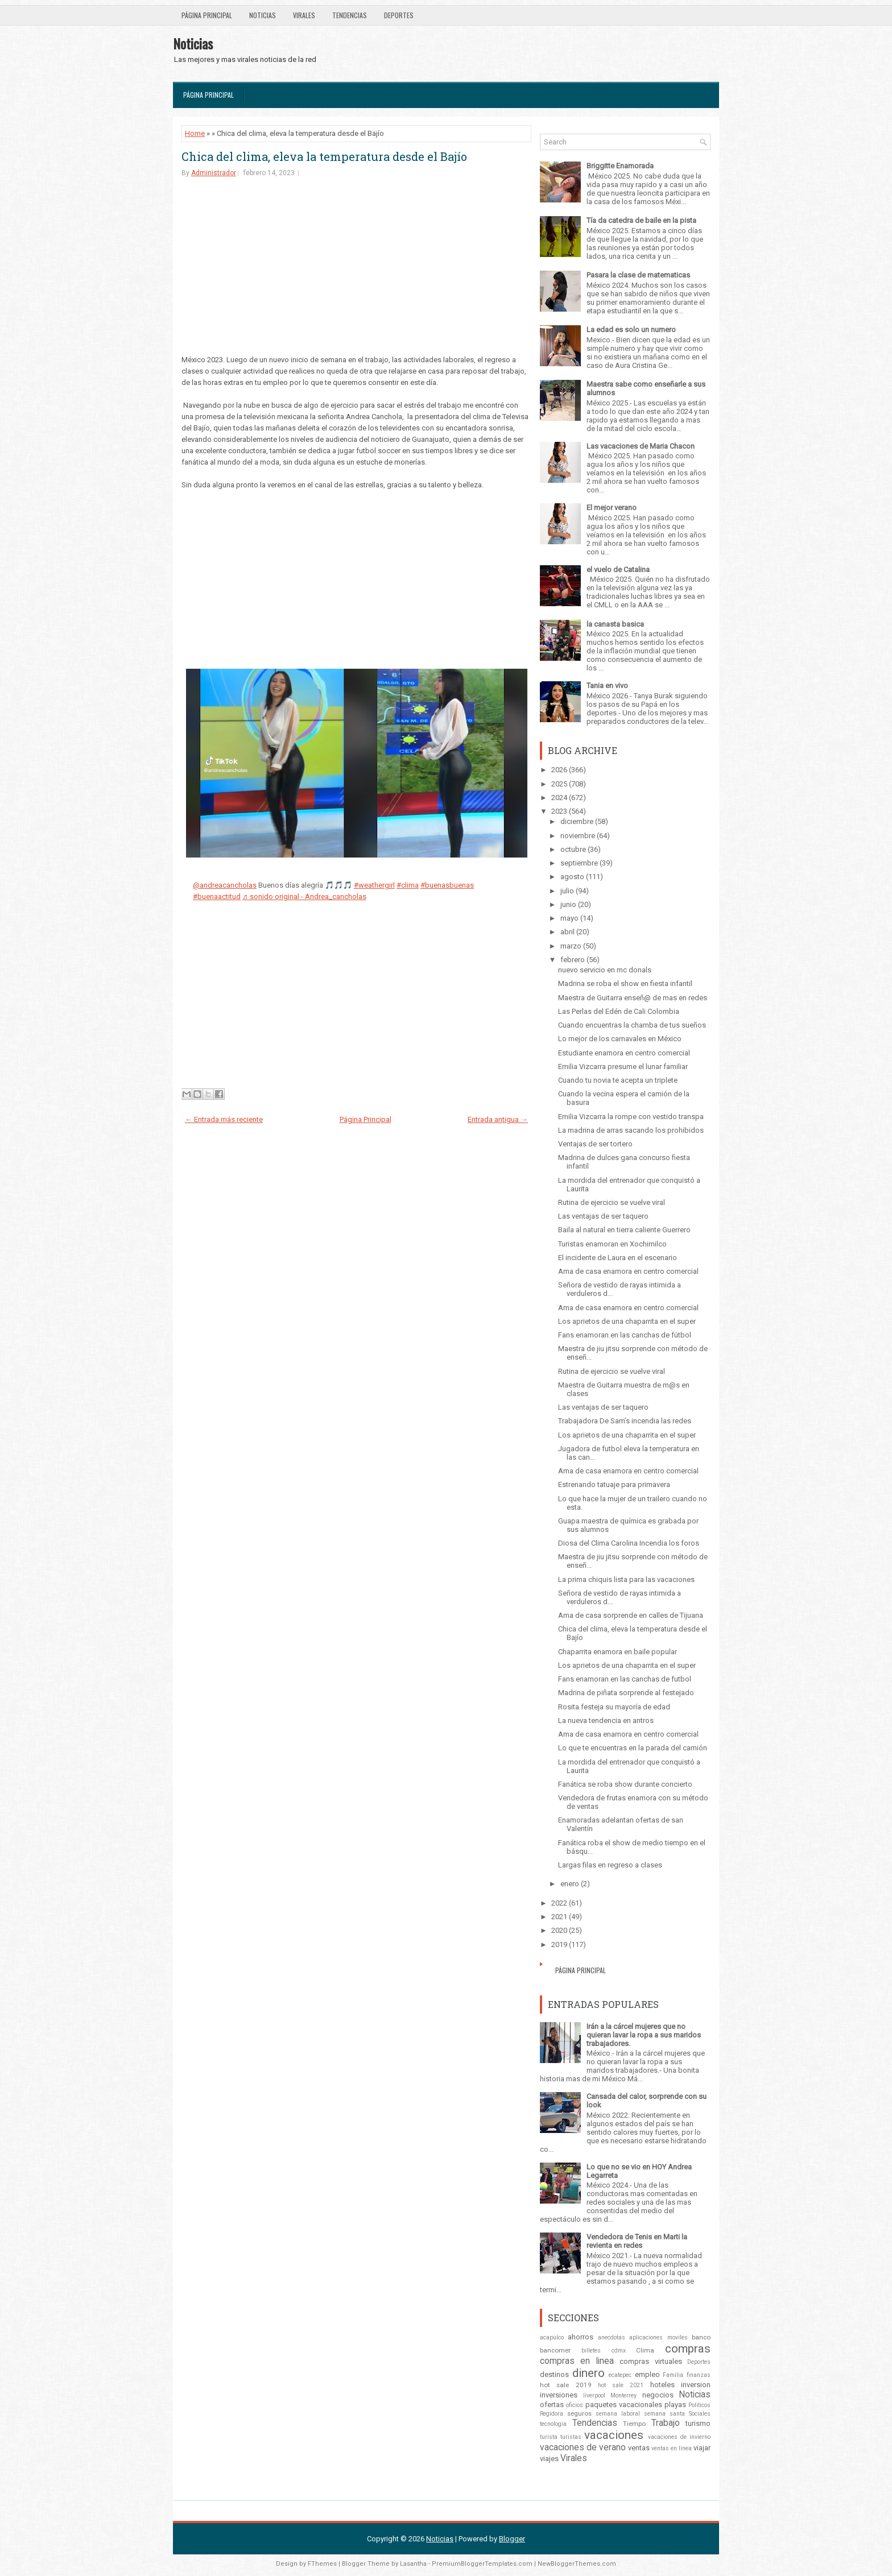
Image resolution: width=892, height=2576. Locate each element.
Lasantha (413, 2563)
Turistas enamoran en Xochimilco (612, 1244)
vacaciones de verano (583, 2447)
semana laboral (618, 2413)
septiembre (579, 863)
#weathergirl (374, 885)
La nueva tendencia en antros (606, 1720)
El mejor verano (612, 507)
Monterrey (623, 2395)
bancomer (555, 2350)
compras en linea (577, 2361)
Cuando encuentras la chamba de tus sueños (632, 1025)
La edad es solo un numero (631, 329)
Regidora (551, 2413)
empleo (647, 2374)
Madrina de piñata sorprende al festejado (626, 1692)
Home (195, 133)
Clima (645, 2350)
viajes (549, 2458)
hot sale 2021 (621, 2385)
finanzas (699, 2375)
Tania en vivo (607, 685)
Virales (304, 15)
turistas (570, 2437)
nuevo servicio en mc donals (604, 970)
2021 (559, 1916)
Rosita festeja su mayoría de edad (614, 1707)
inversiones (558, 2395)
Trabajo (665, 2423)
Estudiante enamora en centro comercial (624, 1053)
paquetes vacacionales (623, 2404)
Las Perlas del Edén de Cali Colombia (618, 1011)
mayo (569, 918)
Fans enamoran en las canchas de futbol (624, 1679)
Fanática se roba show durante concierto (625, 1784)
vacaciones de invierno (679, 2437)
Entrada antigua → (498, 1119)
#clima (408, 885)
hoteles (662, 2384)
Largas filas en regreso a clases (610, 1865)
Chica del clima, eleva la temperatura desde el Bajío (324, 156)
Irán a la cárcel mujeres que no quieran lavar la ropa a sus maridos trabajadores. (644, 2035)
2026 (559, 769)
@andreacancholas (225, 885)
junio (568, 904)
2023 (559, 811)
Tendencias (349, 15)
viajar (702, 2448)
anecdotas (611, 2337)
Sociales (700, 2413)
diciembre (576, 821)
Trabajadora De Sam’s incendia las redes (624, 1421)
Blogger (512, 2538)
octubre (573, 849)
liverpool (594, 2395)
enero (569, 1883)
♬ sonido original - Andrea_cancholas (304, 896)
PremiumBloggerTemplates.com (482, 2563)
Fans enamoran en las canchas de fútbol (624, 1335)
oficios (574, 2405)
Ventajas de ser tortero (595, 1144)
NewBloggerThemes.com (577, 2563)
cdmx (619, 2350)
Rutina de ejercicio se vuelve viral (611, 1202)
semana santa (664, 2413)
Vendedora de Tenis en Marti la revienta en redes (637, 2241)
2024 (559, 797)
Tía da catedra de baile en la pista (641, 220)
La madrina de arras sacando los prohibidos (631, 1130)
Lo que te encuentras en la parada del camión (632, 1747)
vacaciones (613, 2435)
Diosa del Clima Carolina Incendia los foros (628, 1543)
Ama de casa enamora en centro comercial (628, 1271)
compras (688, 2348)
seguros (579, 2413)
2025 (559, 784)
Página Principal (206, 15)
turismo (698, 2423)
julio (567, 891)
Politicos (699, 2405)
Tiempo (634, 2424)
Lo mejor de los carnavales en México (620, 1038)
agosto (572, 876)
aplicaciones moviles (658, 2337)
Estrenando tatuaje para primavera (614, 1484)
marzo (570, 946)
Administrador (213, 173)
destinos (554, 2374)
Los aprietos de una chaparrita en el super (627, 1321)
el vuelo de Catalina (618, 569)
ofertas (552, 2404)
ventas (639, 2448)
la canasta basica (615, 624)
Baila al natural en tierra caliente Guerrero (624, 1229)
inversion (696, 2384)
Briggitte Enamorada (620, 165)
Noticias (262, 15)
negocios (658, 2395)
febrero (572, 959)
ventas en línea (671, 2448)
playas (675, 2404)
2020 (559, 1930)
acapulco (552, 2337)
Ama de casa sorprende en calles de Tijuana (630, 1615)
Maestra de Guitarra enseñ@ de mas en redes (632, 997)
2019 (559, 1944)
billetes (591, 2350)
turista (549, 2437)
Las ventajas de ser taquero (603, 1216)
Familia (673, 2375)
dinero (588, 2373)
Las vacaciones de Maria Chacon (641, 446)
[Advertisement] (356, 274)
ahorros (580, 2337)
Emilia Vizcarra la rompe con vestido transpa (631, 1116)
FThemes (322, 2563)
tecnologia (553, 2424)
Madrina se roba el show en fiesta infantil (625, 983)
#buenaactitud (217, 896)
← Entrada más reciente (224, 1119)
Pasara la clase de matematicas (638, 275)
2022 (559, 1903)
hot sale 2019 (566, 2385)
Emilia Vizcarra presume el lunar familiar (623, 1066)
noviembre (577, 835)
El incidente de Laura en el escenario (617, 1257)
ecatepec (620, 2375)
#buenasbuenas (447, 885)
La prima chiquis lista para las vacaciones (626, 1579)
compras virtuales (651, 2361)
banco (701, 2337)
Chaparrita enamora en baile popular (617, 1651)
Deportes (399, 15)
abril (567, 931)
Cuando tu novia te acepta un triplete (618, 1080)
